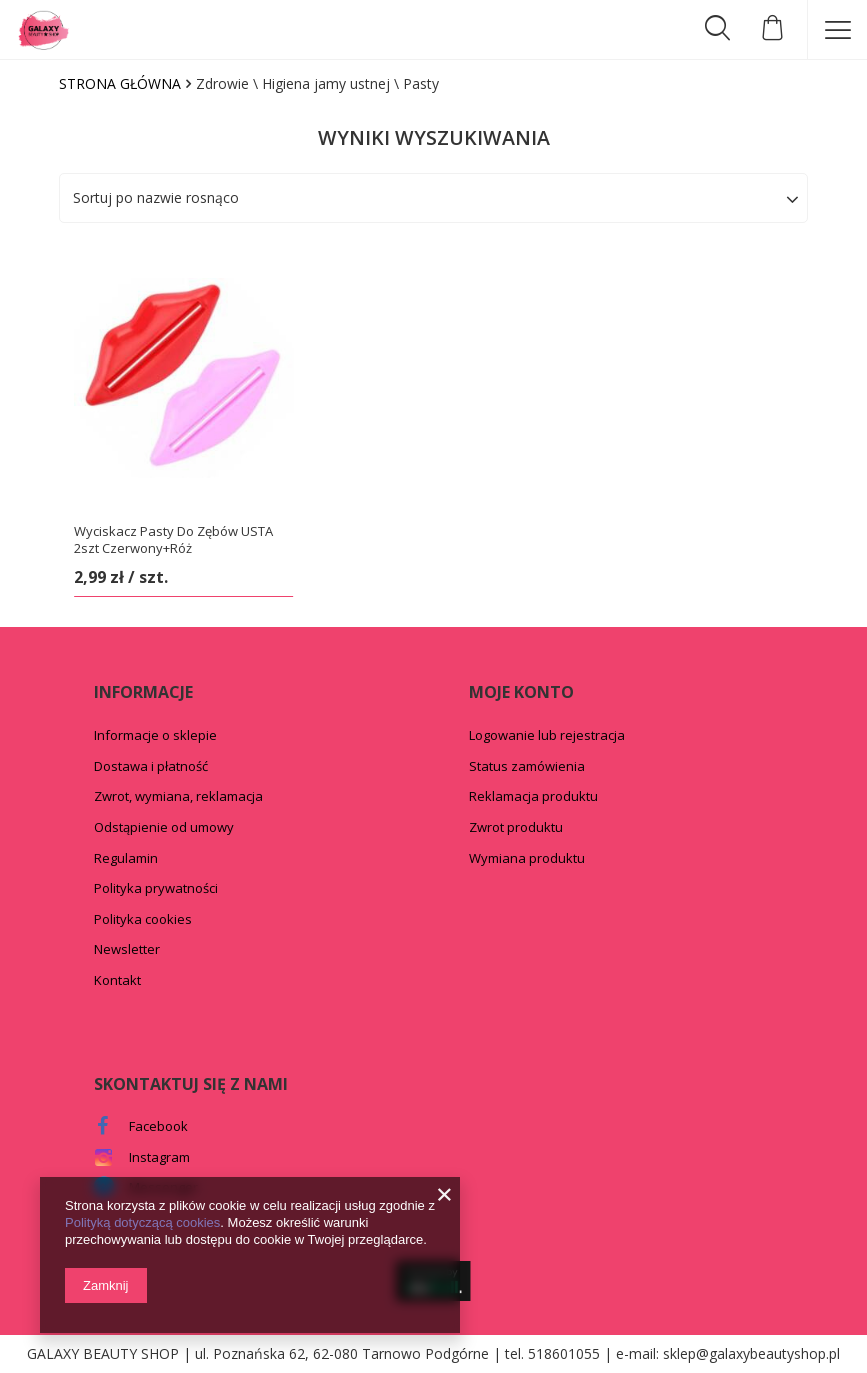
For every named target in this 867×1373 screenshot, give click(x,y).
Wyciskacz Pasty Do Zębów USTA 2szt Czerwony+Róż (173, 540)
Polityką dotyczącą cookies (142, 1222)
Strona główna (120, 83)
